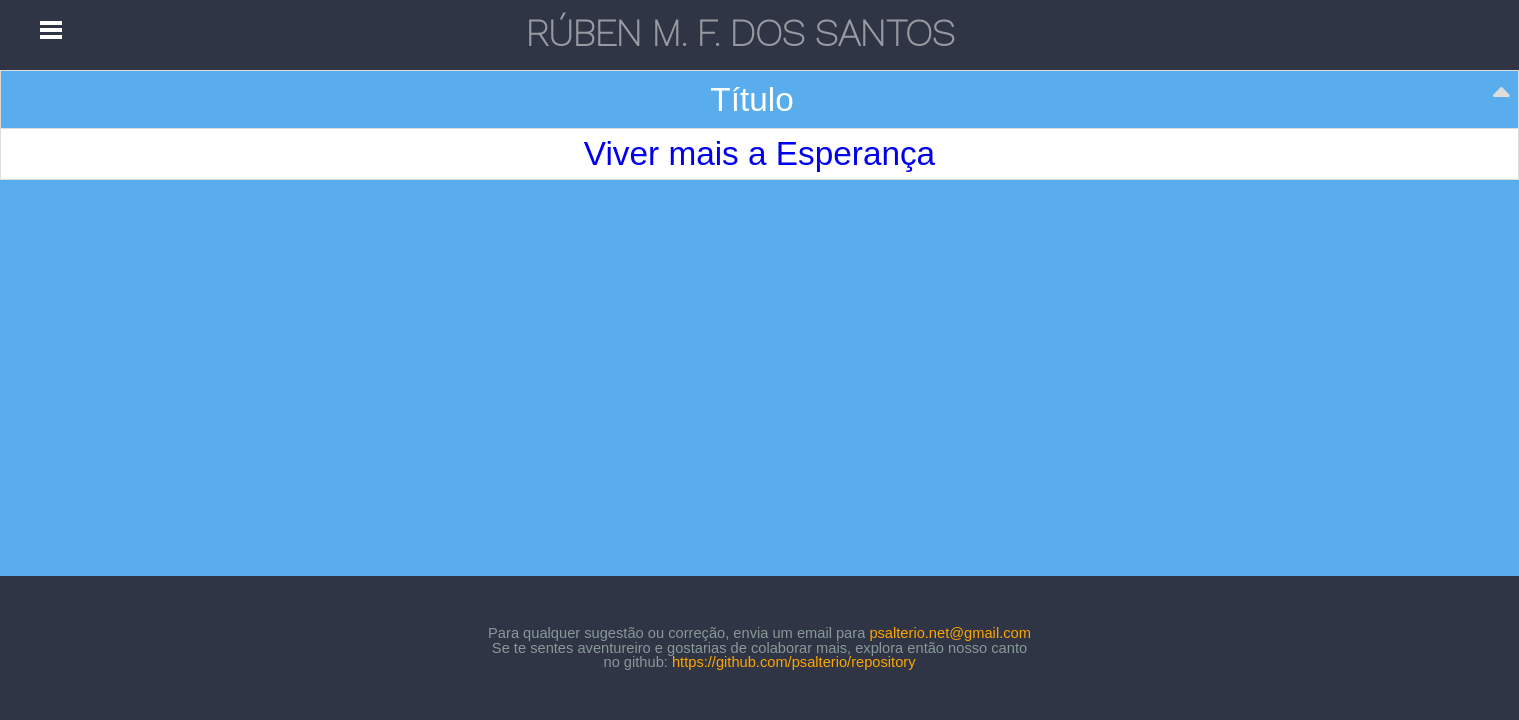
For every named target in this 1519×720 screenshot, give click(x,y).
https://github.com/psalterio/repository (794, 662)
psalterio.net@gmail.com (950, 633)
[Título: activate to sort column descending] (760, 100)
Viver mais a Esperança (759, 153)
